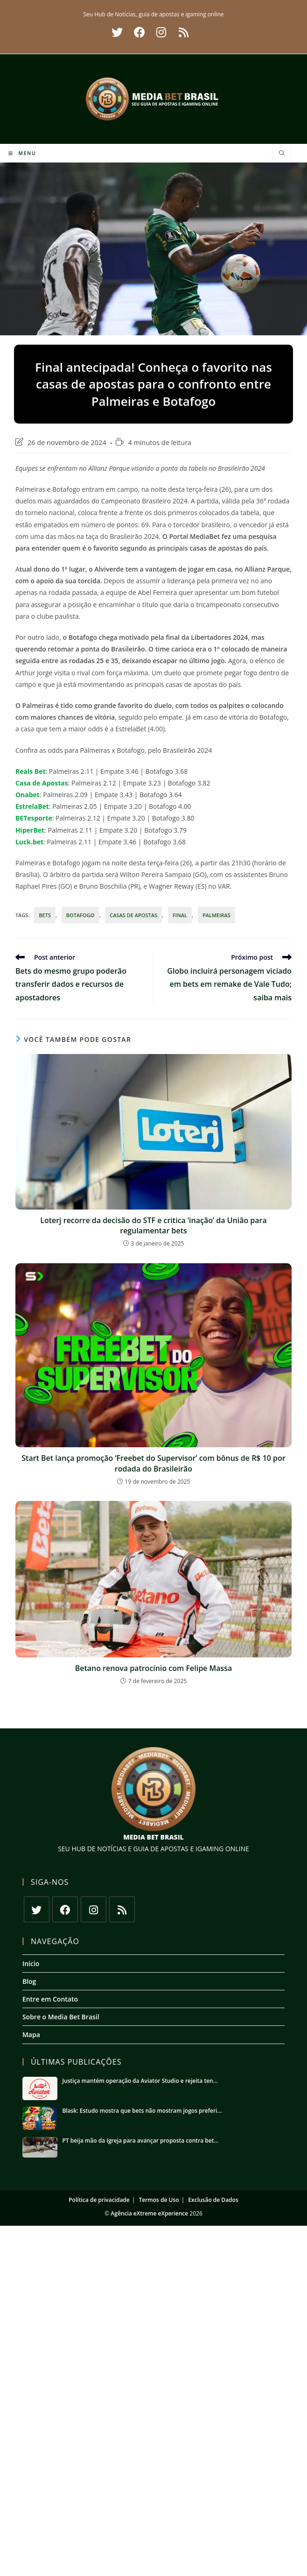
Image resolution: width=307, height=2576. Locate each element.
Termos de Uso (159, 2200)
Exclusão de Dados (213, 2200)
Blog (29, 1981)
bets (45, 915)
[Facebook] (65, 1909)
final (180, 915)
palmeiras (216, 915)
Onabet (27, 794)
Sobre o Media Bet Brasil (60, 2016)
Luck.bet (29, 841)
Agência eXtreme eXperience (149, 2213)
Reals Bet (30, 771)
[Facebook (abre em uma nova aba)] (139, 32)
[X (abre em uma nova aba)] (117, 32)
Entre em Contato (50, 1999)
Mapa (31, 2034)
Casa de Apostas (41, 782)
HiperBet (29, 830)
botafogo (80, 915)
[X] (36, 1909)
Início (30, 1963)
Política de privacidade (99, 2200)
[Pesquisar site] (281, 154)
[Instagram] (93, 1909)
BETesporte (33, 818)
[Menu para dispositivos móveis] (22, 153)
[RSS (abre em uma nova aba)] (182, 32)
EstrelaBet (32, 806)
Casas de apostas (133, 915)
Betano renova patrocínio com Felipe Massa (153, 1668)
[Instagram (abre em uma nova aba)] (161, 32)
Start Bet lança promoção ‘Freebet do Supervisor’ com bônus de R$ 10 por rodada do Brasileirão (153, 1463)
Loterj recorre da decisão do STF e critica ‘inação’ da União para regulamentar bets (153, 1225)
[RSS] (122, 1909)
